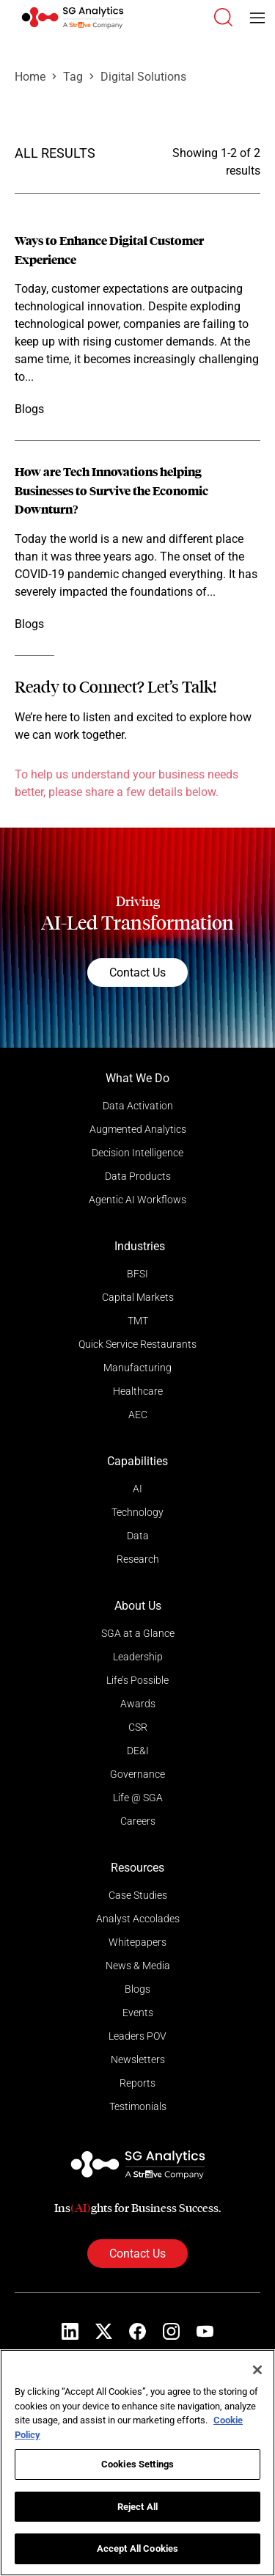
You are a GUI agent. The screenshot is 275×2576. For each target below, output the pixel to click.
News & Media (138, 1965)
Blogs (137, 1989)
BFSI (137, 1274)
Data (138, 1535)
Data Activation (138, 1106)
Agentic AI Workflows (137, 1199)
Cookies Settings (137, 2464)
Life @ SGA (138, 1797)
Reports (137, 2083)
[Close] (257, 2370)
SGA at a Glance (138, 1633)
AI (137, 1489)
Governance (137, 1774)
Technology (137, 1512)
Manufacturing (137, 1367)
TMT (138, 1321)
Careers (137, 1821)
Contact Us (137, 972)
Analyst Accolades (138, 1918)
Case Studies (138, 1895)
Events (137, 2012)
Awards (137, 1704)
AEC (137, 1414)
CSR (137, 1727)
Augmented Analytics (137, 1129)
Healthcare (138, 1391)
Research (138, 1559)
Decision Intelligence (137, 1153)
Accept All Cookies (137, 2548)
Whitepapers (137, 1942)
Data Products (138, 1176)
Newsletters (138, 2059)
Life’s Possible (137, 1680)
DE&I (138, 1750)
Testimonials (137, 2106)
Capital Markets (138, 1297)
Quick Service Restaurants (137, 1344)
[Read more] (137, 325)
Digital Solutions (143, 77)
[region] (137, 2462)
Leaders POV (137, 2036)
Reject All (137, 2506)
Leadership (138, 1657)
